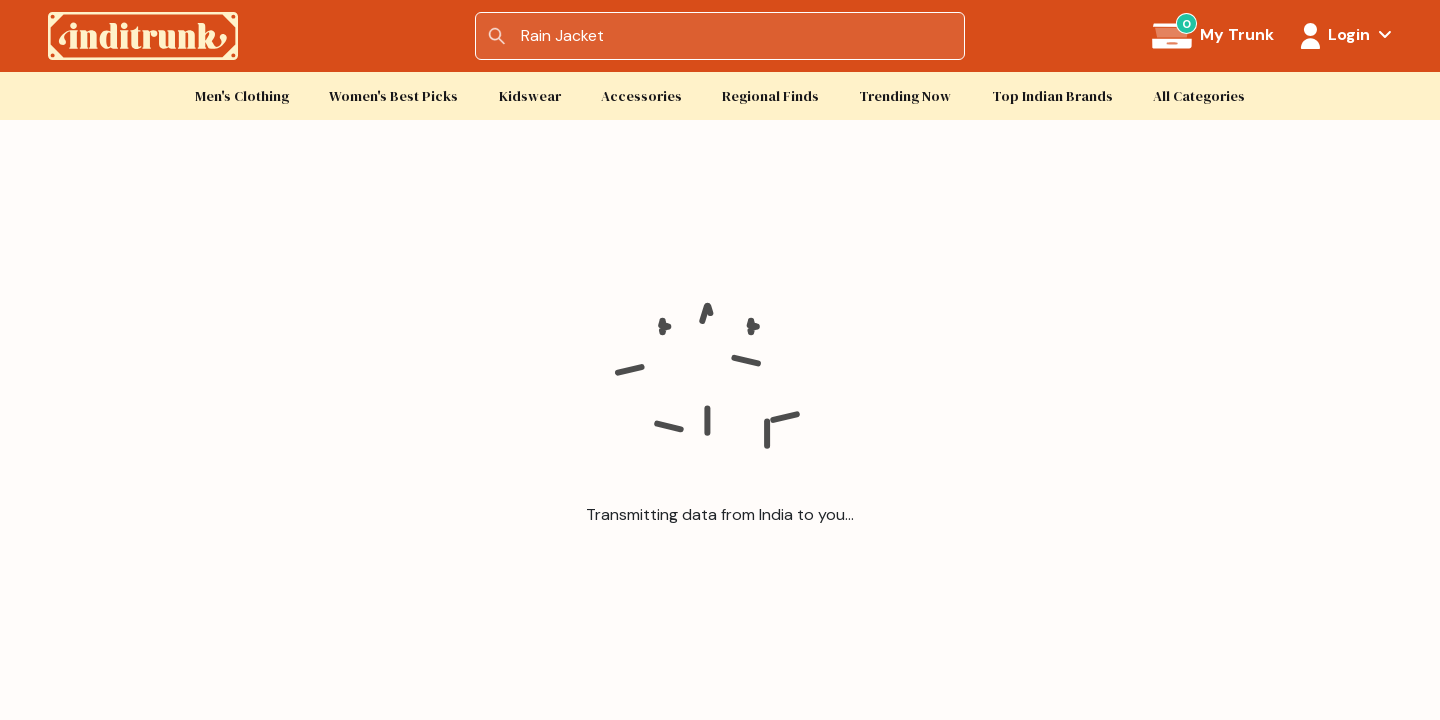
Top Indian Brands (1052, 96)
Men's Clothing (242, 96)
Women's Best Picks (393, 96)
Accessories (641, 96)
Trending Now (905, 96)
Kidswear (530, 96)
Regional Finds (770, 96)
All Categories (1199, 96)
